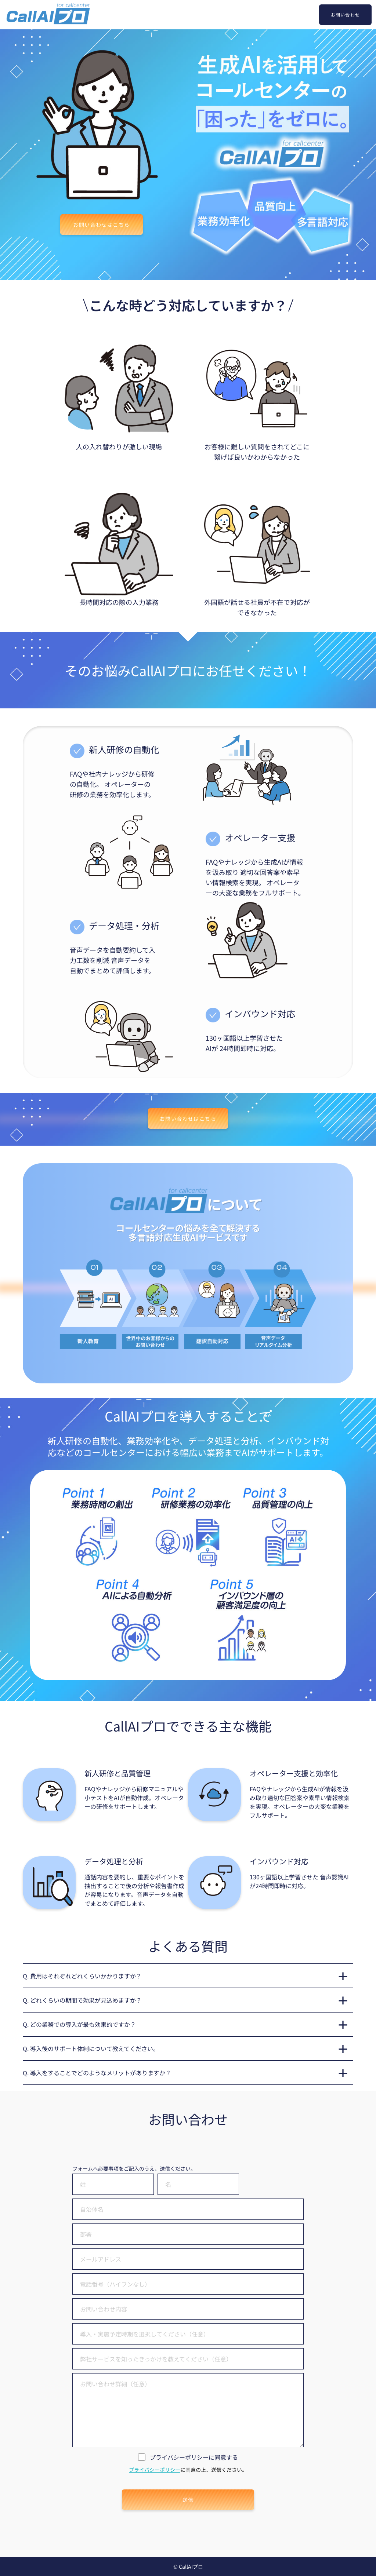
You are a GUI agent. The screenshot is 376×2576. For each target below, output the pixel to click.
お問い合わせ (345, 14)
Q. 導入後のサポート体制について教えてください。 (91, 2048)
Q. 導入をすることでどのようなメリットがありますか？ (97, 2072)
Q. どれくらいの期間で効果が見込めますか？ (82, 2000)
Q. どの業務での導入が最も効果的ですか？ (79, 2024)
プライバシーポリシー (154, 2469)
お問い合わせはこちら (101, 224)
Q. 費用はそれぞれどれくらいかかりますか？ (82, 1975)
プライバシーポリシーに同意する (194, 2457)
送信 (188, 2499)
